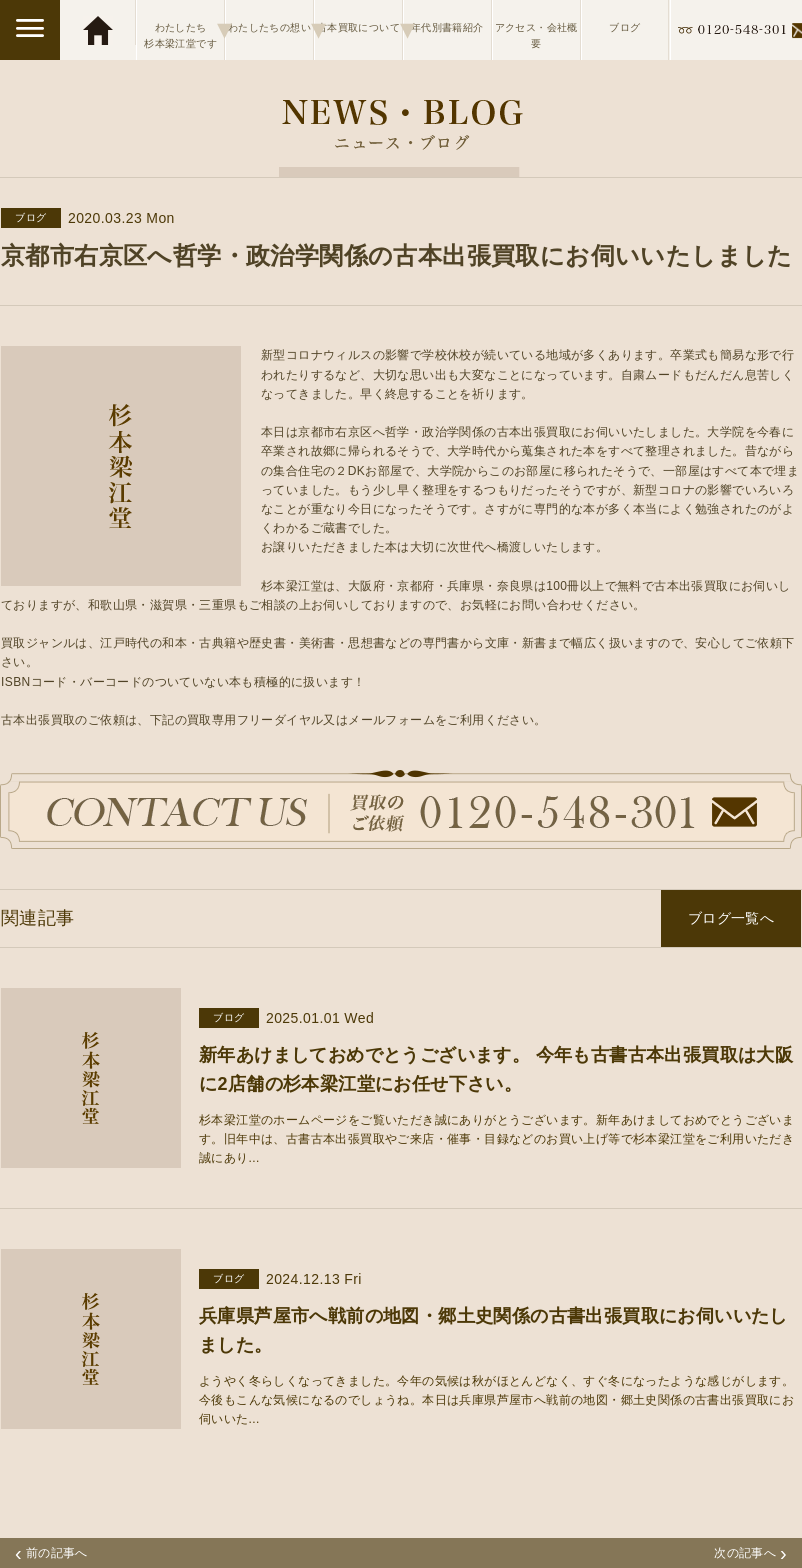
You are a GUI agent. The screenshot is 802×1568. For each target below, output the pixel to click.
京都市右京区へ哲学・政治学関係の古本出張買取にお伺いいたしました (397, 255)
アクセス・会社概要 (536, 35)
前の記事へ (51, 1553)
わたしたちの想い (270, 29)
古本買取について (359, 29)
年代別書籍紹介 (447, 27)
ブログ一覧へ (731, 918)
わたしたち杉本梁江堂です (184, 29)
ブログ (624, 27)
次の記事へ (750, 1553)
